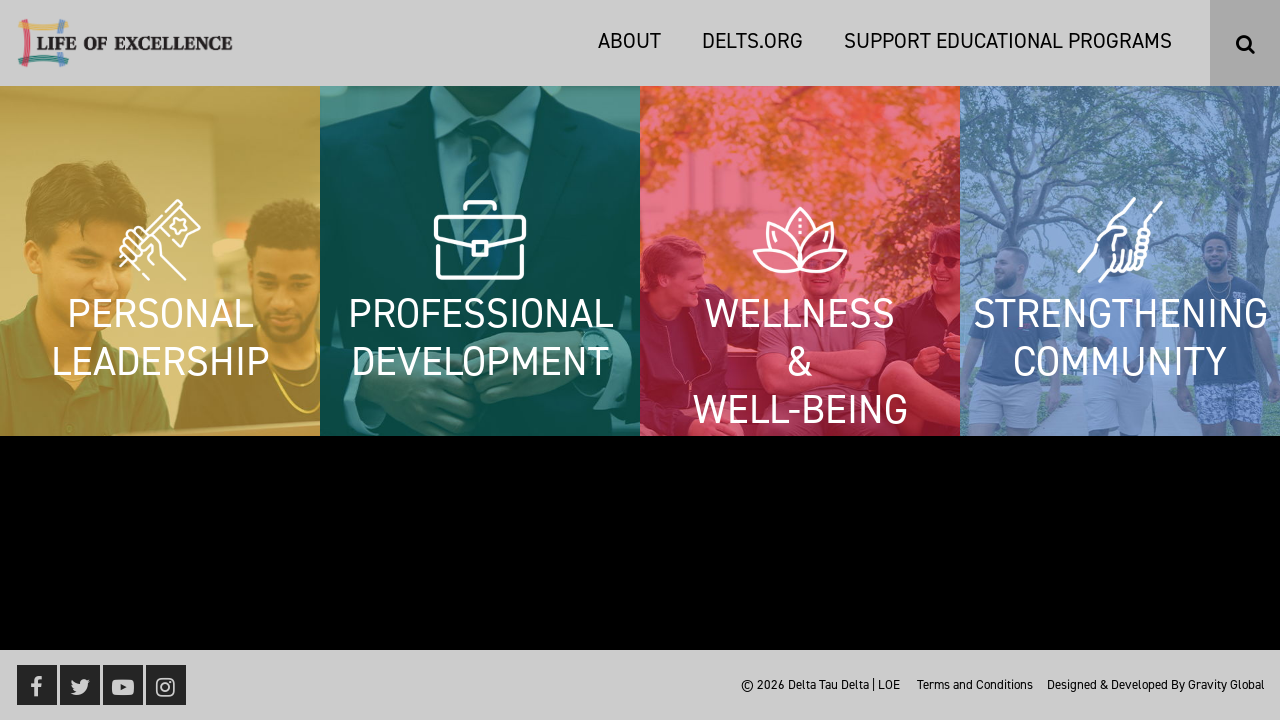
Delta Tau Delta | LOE (844, 684)
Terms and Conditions (975, 684)
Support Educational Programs (1008, 41)
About (629, 41)
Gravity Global (1226, 684)
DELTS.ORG (752, 41)
